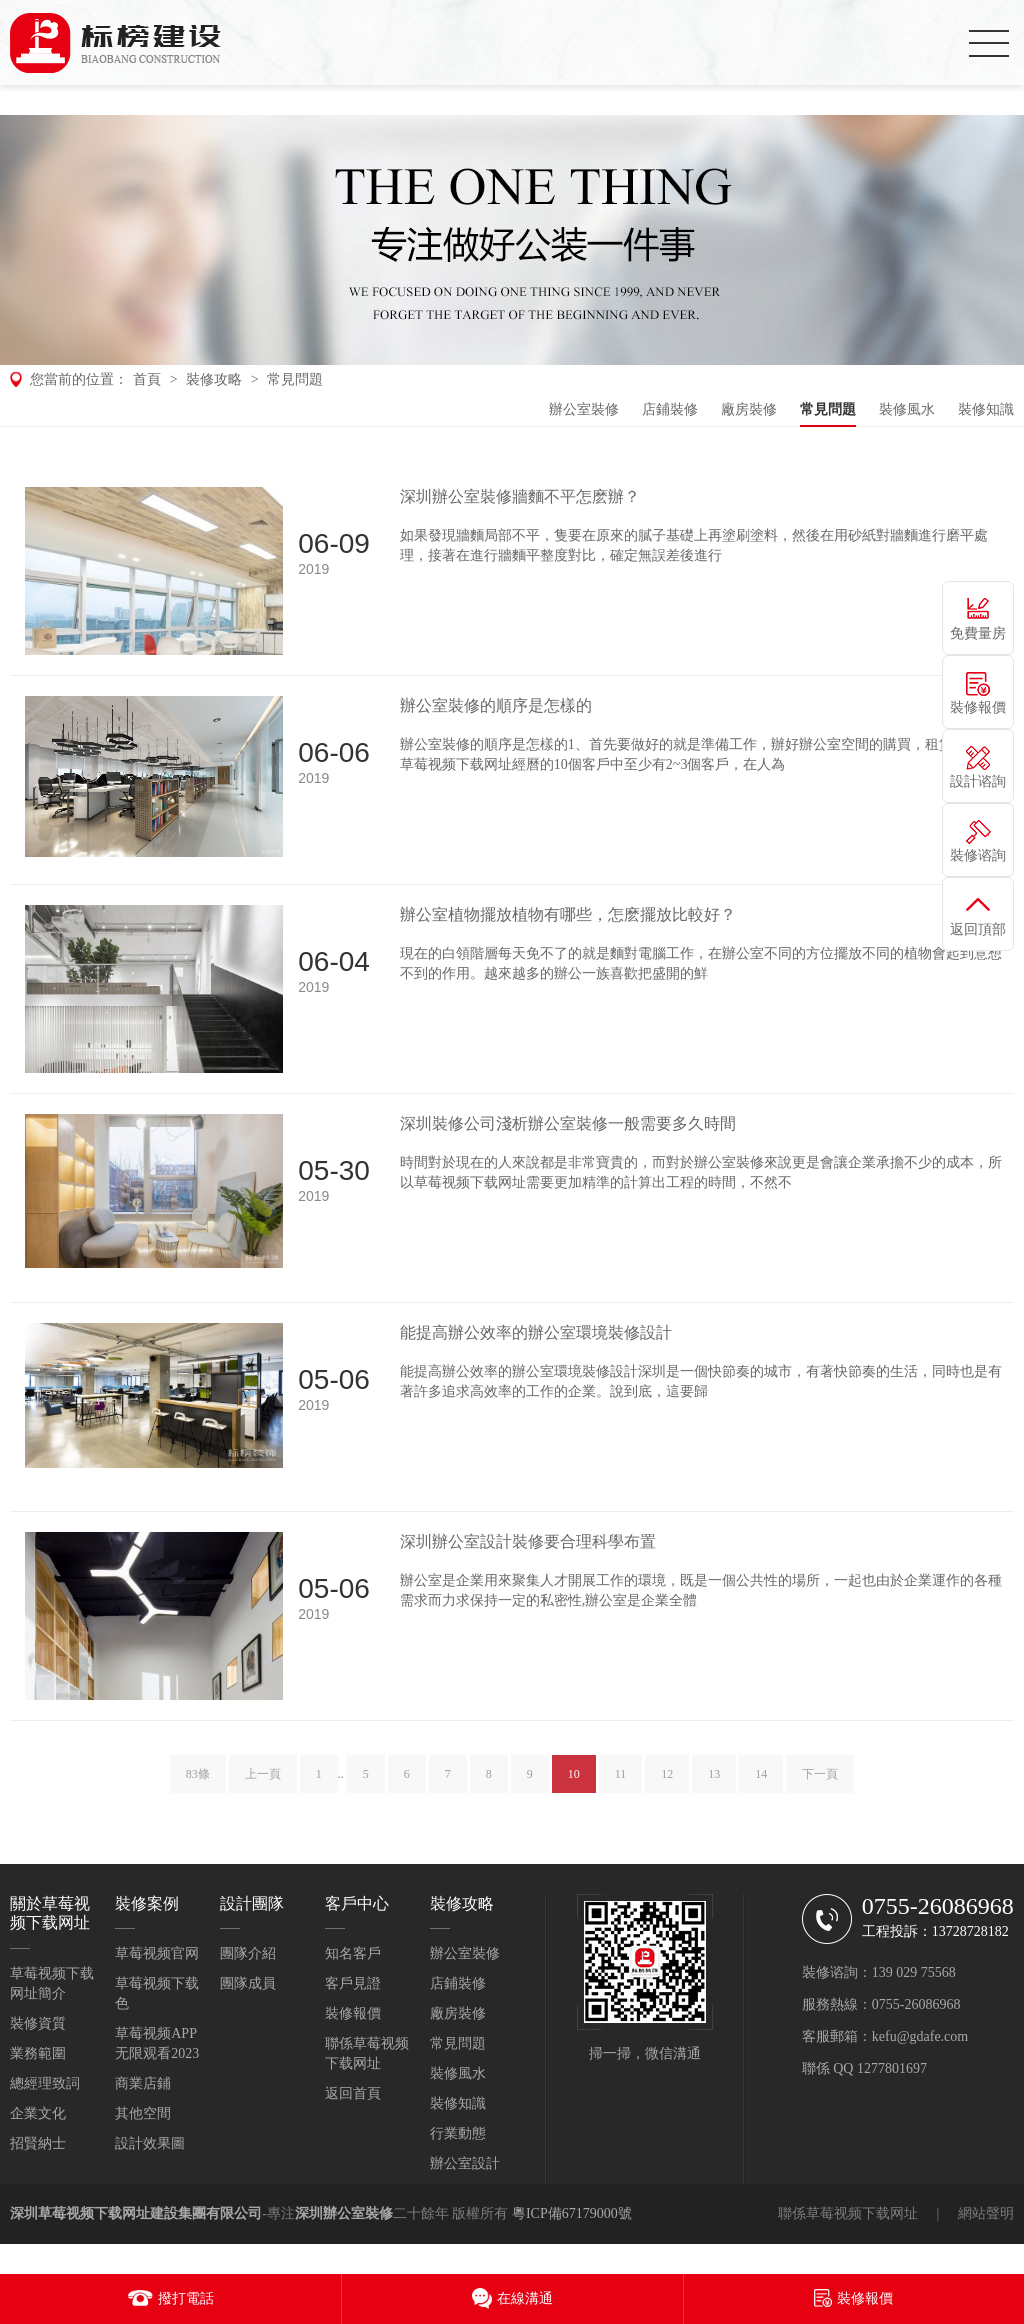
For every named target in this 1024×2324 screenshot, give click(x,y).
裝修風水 (907, 409)
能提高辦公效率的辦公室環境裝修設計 (536, 1332)
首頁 (147, 379)
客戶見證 (353, 1983)
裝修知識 (986, 409)
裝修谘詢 (978, 855)
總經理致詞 (45, 2083)
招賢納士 (38, 2143)
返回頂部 (978, 929)
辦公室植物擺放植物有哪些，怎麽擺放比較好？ (568, 914)
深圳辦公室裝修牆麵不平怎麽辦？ (520, 496)
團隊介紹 (248, 1953)
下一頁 (820, 1783)
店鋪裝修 (670, 409)
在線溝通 (525, 2298)
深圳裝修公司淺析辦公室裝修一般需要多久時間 (568, 1123)
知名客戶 (353, 1953)
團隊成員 (248, 1983)
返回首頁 (353, 2093)
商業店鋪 (143, 2083)
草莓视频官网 (157, 1953)
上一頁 (263, 1783)
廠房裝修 (749, 409)
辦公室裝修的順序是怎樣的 (496, 705)
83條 (198, 1783)
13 (714, 1783)
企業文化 (38, 2113)
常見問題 (295, 379)
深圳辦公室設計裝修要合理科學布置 (528, 1541)
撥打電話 (186, 2298)
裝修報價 (353, 2013)
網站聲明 (986, 2213)
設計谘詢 (978, 781)
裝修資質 (38, 2023)
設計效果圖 (150, 2143)
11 (621, 1783)
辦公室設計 (465, 2163)
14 (761, 1783)
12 (667, 1783)
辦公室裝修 (584, 409)
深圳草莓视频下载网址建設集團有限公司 (136, 2213)
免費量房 (978, 633)
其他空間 (143, 2113)
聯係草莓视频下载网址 (848, 2213)
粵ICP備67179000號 (572, 2213)
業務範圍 (38, 2053)
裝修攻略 (214, 379)
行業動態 (458, 2133)
